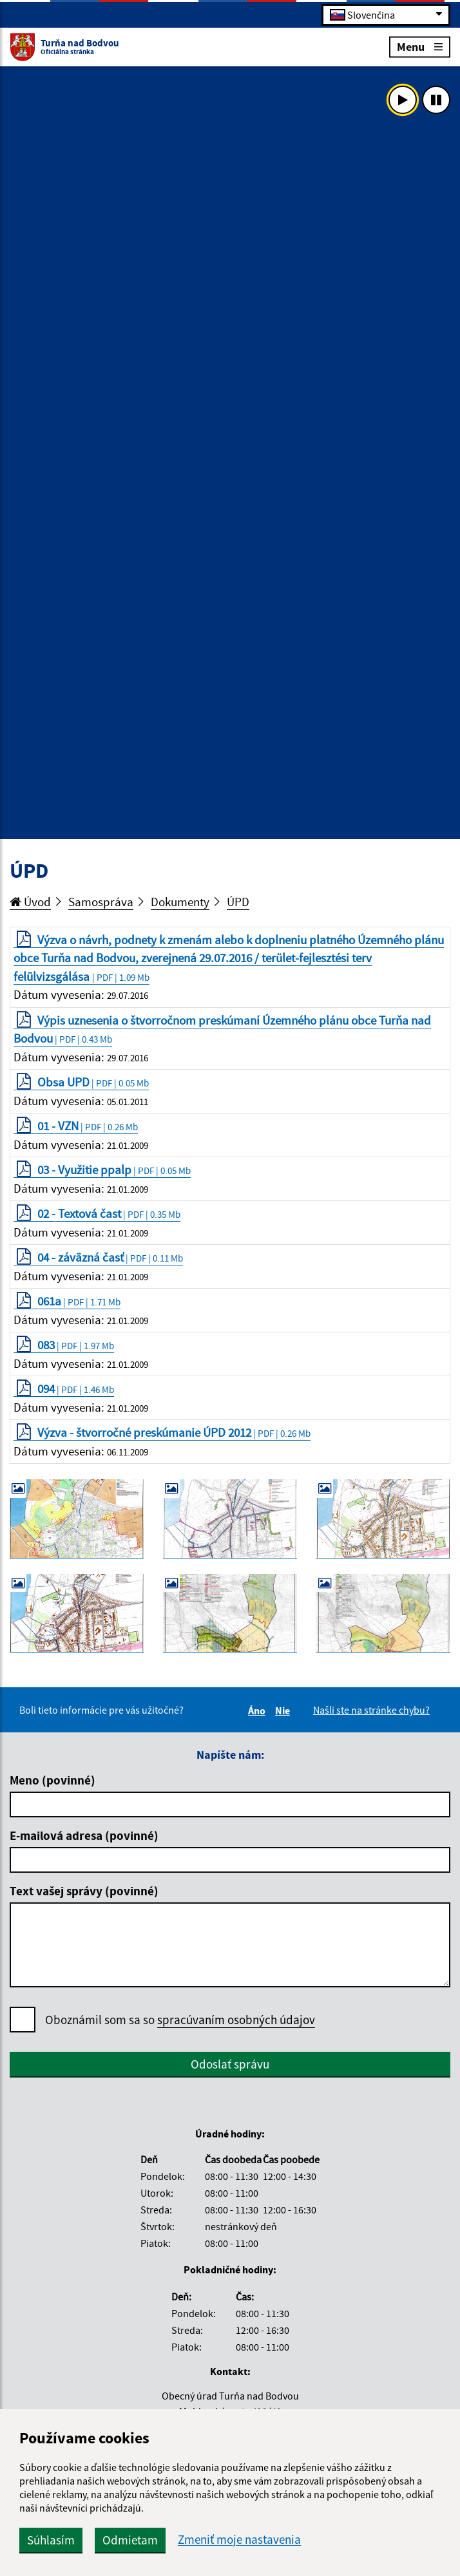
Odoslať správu (230, 2064)
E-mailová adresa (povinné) (84, 1835)
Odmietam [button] (130, 2540)
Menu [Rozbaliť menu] (420, 46)
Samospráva (100, 901)
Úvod (30, 901)
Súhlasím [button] (51, 2540)
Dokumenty (180, 901)
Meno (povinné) (52, 1780)
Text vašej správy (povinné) (84, 1891)
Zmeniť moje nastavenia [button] (239, 2539)
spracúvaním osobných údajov (236, 2019)
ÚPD (238, 901)
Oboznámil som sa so (180, 2020)
